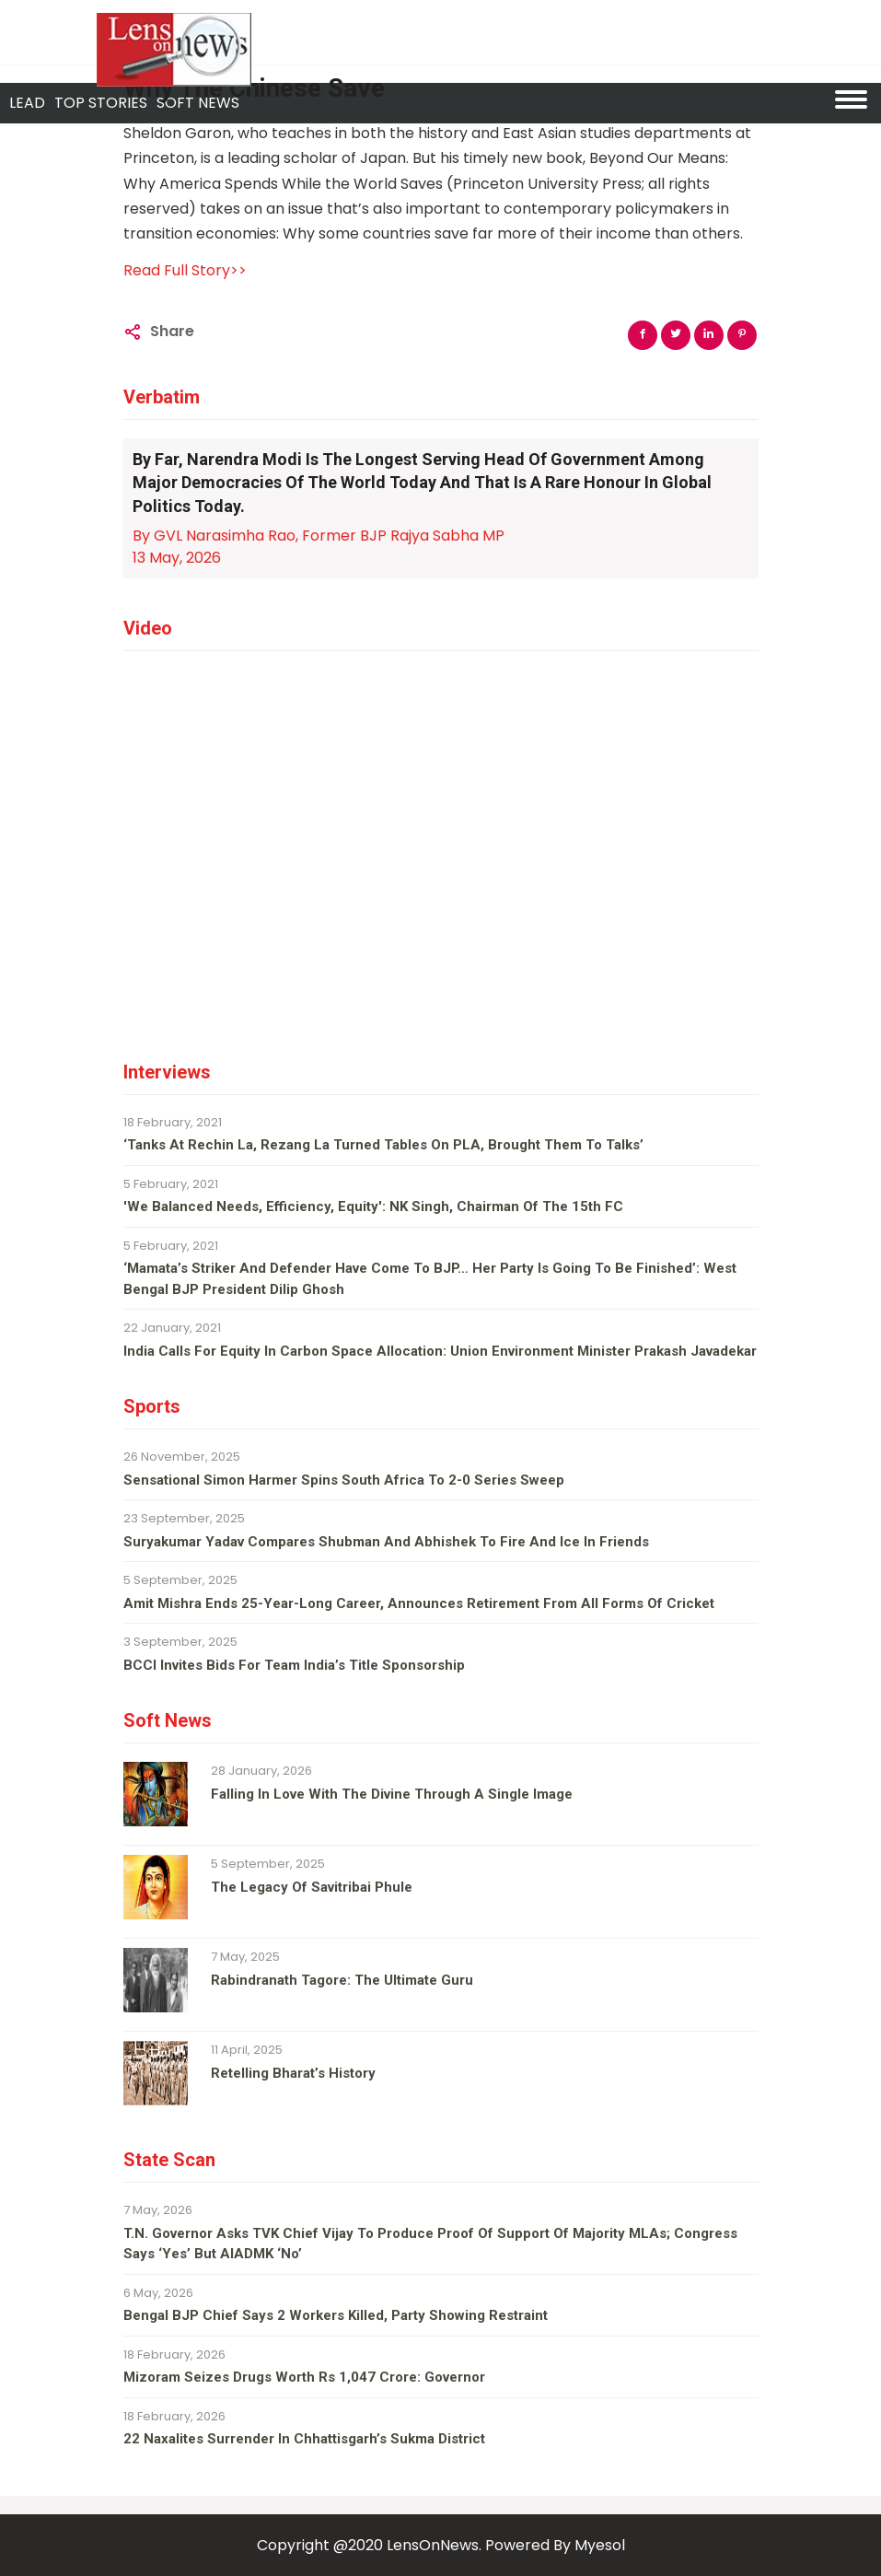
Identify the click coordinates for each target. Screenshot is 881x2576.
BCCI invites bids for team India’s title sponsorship (294, 1665)
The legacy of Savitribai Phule (311, 1887)
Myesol (599, 2545)
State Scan (169, 2160)
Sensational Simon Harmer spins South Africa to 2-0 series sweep (343, 1480)
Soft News (167, 1720)
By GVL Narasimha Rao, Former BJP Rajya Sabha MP (318, 535)
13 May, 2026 (177, 557)
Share (172, 331)
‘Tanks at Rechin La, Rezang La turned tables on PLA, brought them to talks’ (383, 1144)
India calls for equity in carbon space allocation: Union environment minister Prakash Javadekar (440, 1351)
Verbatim (161, 397)
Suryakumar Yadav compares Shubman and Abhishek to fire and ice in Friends (386, 1541)
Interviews (167, 1072)
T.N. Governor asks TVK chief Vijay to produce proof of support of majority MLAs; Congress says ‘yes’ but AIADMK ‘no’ (430, 2244)
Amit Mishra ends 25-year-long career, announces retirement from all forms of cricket (418, 1603)
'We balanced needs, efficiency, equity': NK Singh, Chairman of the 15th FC (373, 1206)
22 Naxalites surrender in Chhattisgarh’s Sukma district (304, 2438)
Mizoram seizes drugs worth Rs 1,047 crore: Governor (304, 2377)
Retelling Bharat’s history (293, 2073)
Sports (151, 1406)
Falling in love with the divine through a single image (392, 1794)
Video (147, 628)
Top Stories (100, 102)
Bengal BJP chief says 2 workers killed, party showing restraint (335, 2315)
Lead (27, 102)
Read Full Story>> (185, 270)
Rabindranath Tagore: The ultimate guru (342, 1980)
